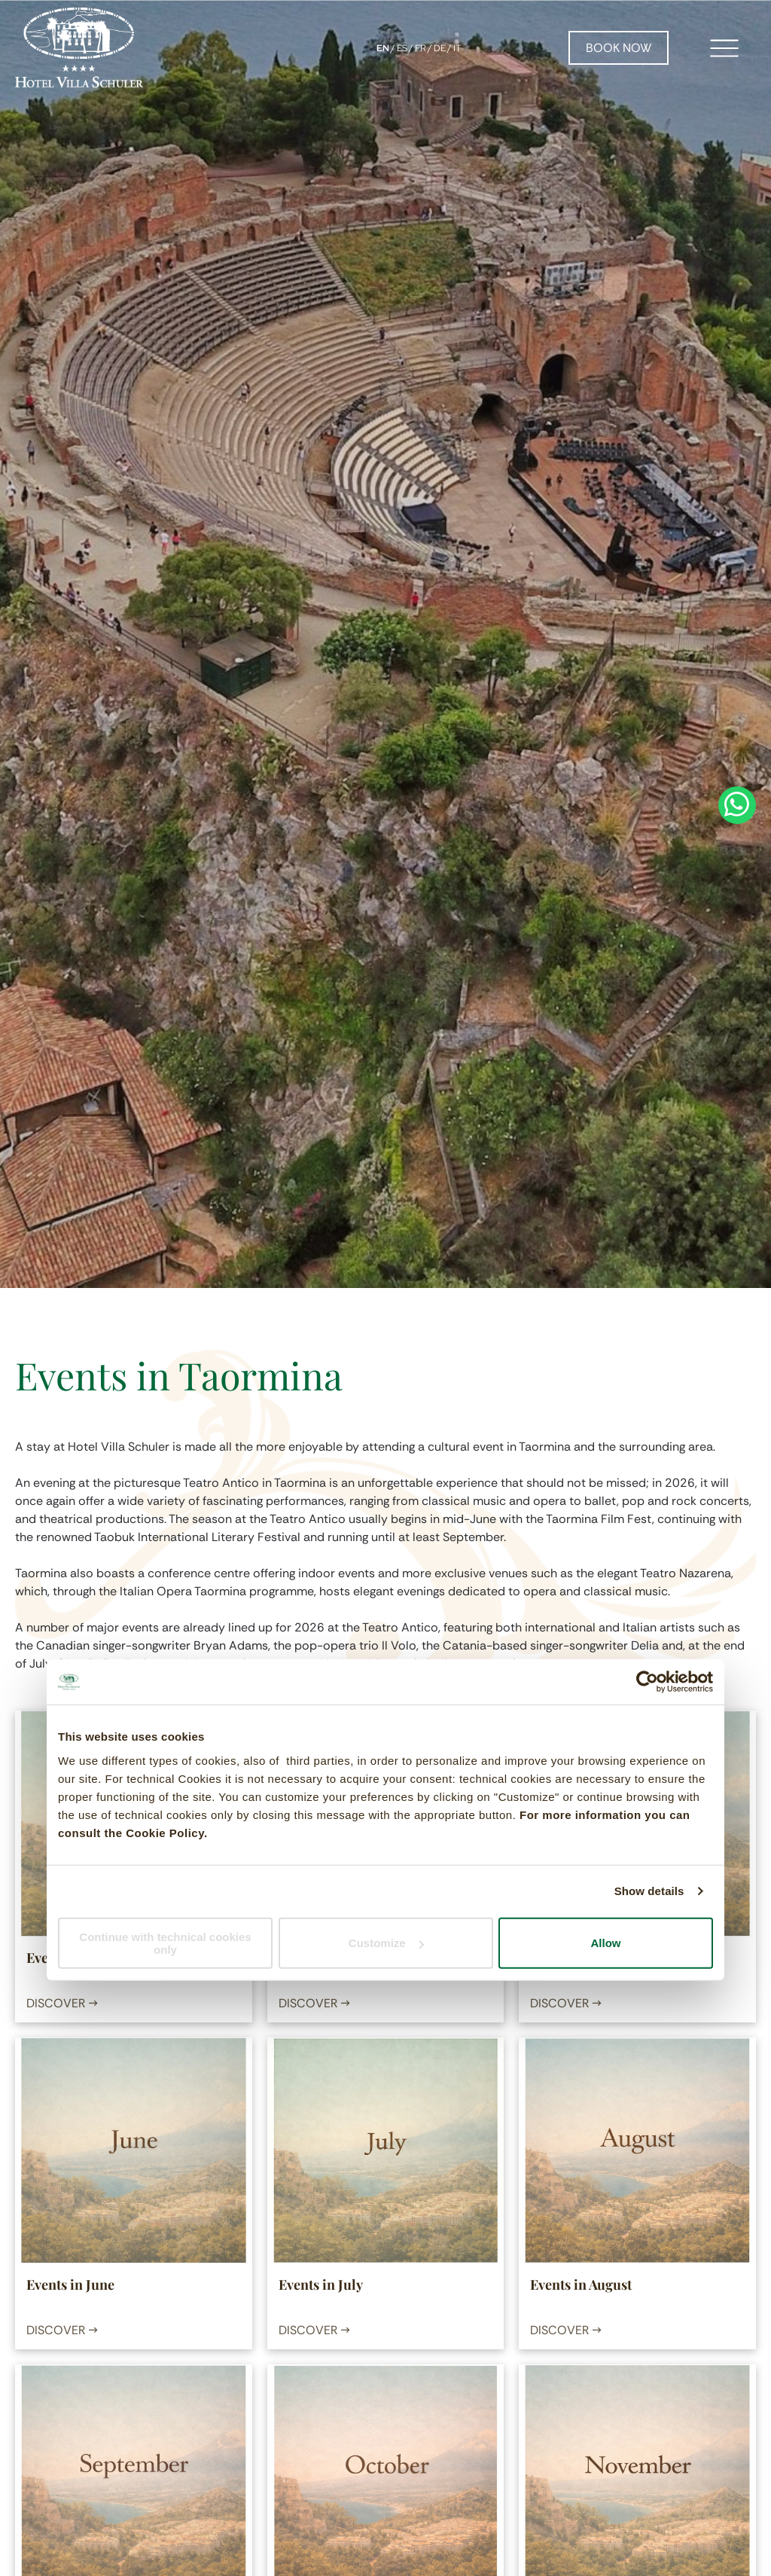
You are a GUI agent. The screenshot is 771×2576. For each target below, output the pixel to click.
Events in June (70, 2284)
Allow (606, 1943)
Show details (649, 1891)
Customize (386, 1943)
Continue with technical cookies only (165, 1943)
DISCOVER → (62, 2003)
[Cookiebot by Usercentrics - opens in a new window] (647, 1682)
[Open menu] (724, 48)
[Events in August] (637, 2150)
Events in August (581, 2284)
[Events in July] (385, 2150)
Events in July (321, 2284)
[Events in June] (133, 2150)
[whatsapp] (737, 1288)
